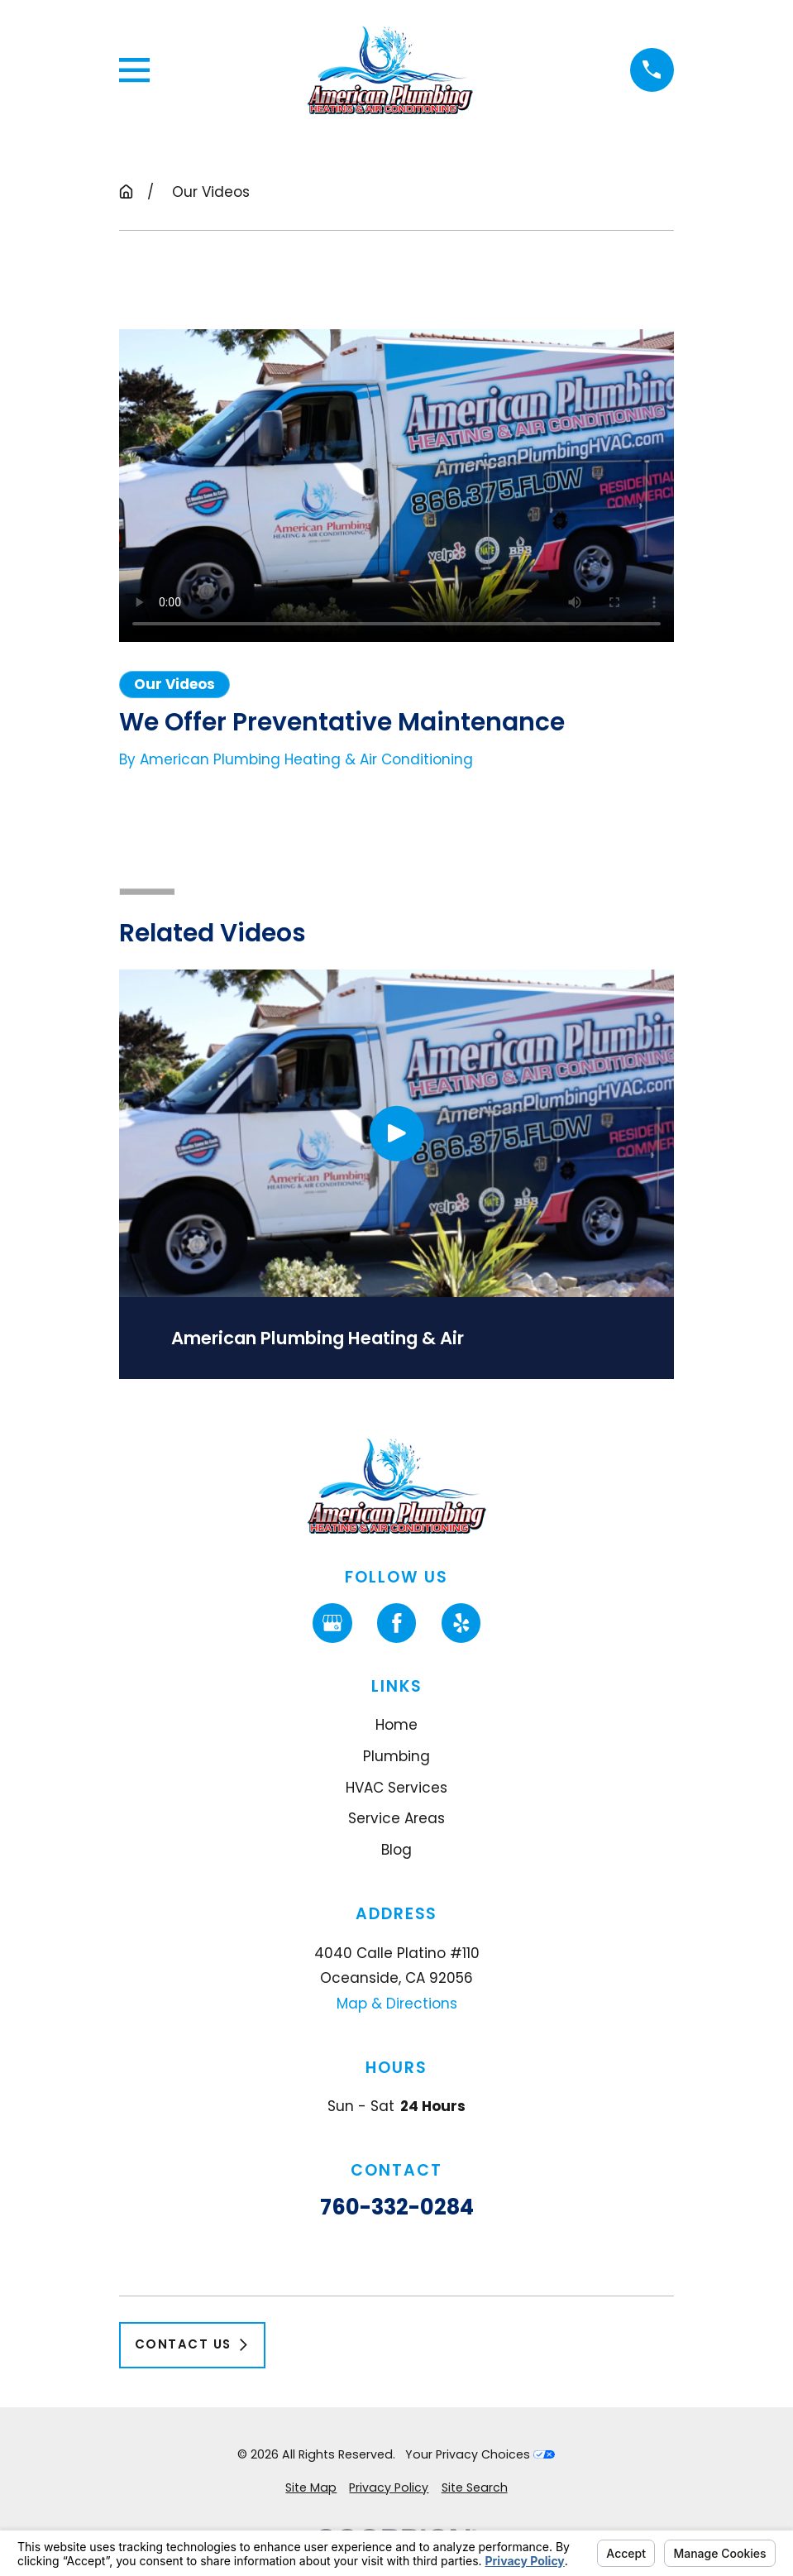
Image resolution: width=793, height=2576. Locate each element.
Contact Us (192, 2344)
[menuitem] (311, 2488)
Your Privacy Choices (480, 2454)
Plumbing (396, 1756)
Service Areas (396, 1818)
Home (396, 1725)
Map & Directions (396, 2003)
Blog (396, 1850)
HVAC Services (396, 1788)
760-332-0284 (396, 2208)
